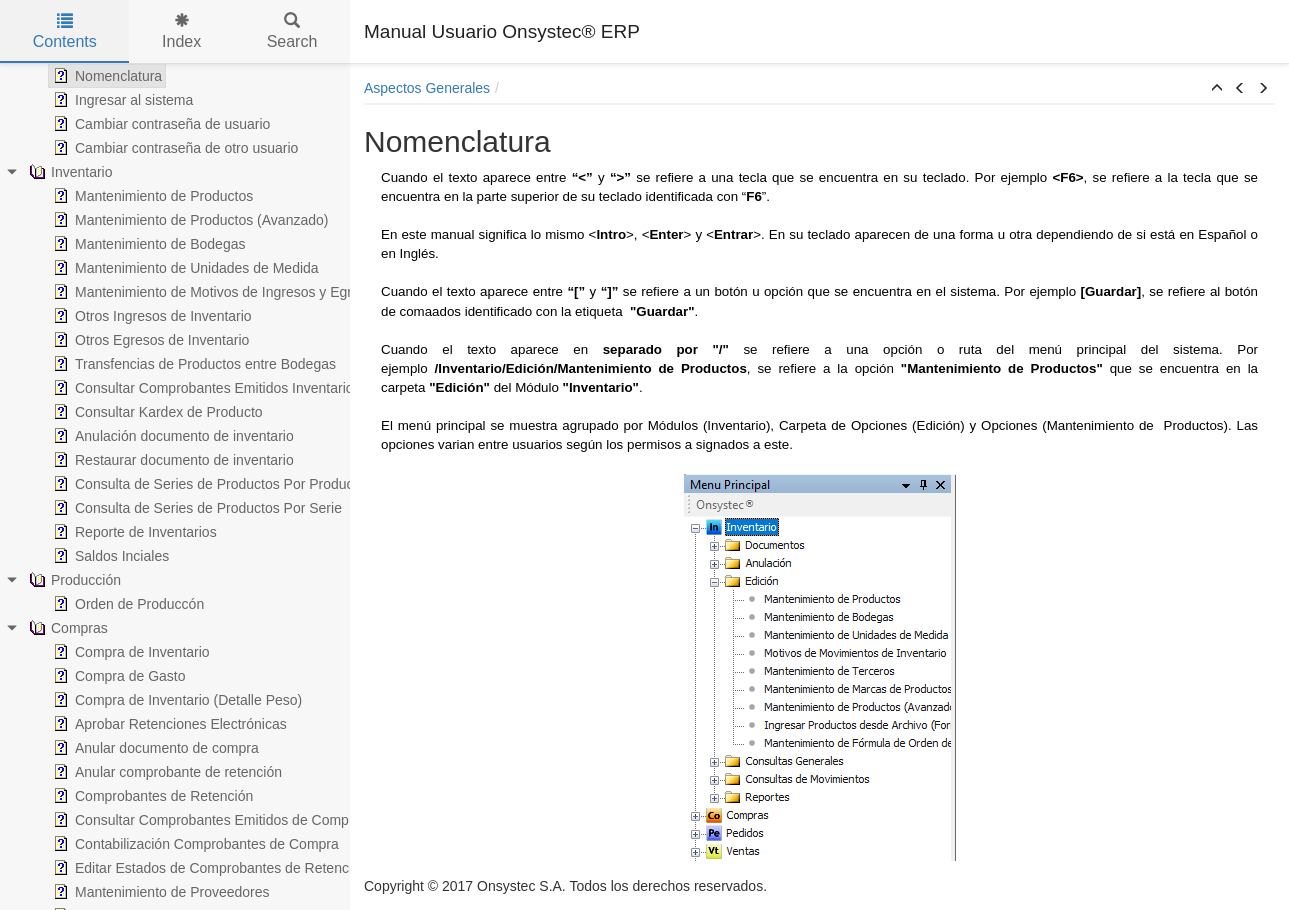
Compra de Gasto (117, 676)
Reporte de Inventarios (133, 532)
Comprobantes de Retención (151, 796)
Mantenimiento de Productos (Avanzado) (188, 220)
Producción (73, 580)
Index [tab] (181, 31)
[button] (1217, 89)
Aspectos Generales (427, 88)
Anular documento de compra (154, 748)
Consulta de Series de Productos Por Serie (195, 508)
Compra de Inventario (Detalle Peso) (175, 700)
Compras (66, 628)
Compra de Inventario (129, 652)
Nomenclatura (105, 76)
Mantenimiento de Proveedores (159, 892)
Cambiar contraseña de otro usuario (173, 148)
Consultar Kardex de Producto (156, 412)
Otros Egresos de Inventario (149, 340)
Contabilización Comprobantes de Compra (194, 844)
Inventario (68, 172)
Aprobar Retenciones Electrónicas (168, 724)
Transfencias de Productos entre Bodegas (192, 364)
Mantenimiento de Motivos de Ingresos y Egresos (215, 292)
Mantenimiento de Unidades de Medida (184, 268)
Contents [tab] (65, 31)
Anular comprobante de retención (165, 772)
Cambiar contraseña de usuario (159, 124)
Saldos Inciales (109, 556)
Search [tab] (292, 31)
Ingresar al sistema (121, 100)
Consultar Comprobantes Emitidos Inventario (201, 388)
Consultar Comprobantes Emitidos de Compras (208, 820)
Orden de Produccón (126, 604)
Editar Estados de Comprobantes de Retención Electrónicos (248, 868)
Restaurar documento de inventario (171, 460)
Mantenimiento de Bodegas (147, 244)
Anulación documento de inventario (171, 436)
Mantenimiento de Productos (151, 196)
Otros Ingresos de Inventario (150, 316)
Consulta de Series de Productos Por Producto (207, 484)
